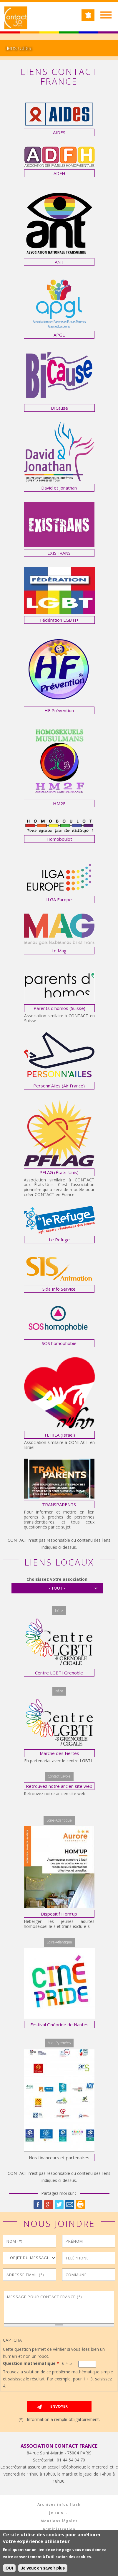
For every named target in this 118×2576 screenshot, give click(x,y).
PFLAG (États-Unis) (59, 1172)
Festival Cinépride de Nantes (59, 2024)
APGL (59, 335)
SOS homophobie (59, 1343)
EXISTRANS (59, 553)
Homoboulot (59, 839)
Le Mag (59, 951)
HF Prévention (59, 710)
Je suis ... (59, 2512)
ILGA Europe (59, 899)
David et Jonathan (59, 488)
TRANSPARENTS (59, 1504)
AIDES (59, 132)
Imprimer (80, 2204)
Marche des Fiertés (59, 1753)
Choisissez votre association (56, 1579)
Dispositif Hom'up (59, 1914)
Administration (59, 2529)
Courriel (69, 2204)
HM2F (59, 803)
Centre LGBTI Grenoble (59, 1673)
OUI (9, 2569)
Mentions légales (59, 2520)
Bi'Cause (59, 408)
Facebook (38, 2204)
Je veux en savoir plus (43, 2569)
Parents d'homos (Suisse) (59, 1008)
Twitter (59, 2204)
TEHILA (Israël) (59, 1435)
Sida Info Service (59, 1289)
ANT (59, 262)
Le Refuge (59, 1239)
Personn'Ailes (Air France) (59, 1086)
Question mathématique (31, 2363)
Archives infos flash (59, 2504)
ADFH (59, 173)
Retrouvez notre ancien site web (59, 1786)
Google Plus (48, 2204)
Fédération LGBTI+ (59, 620)
